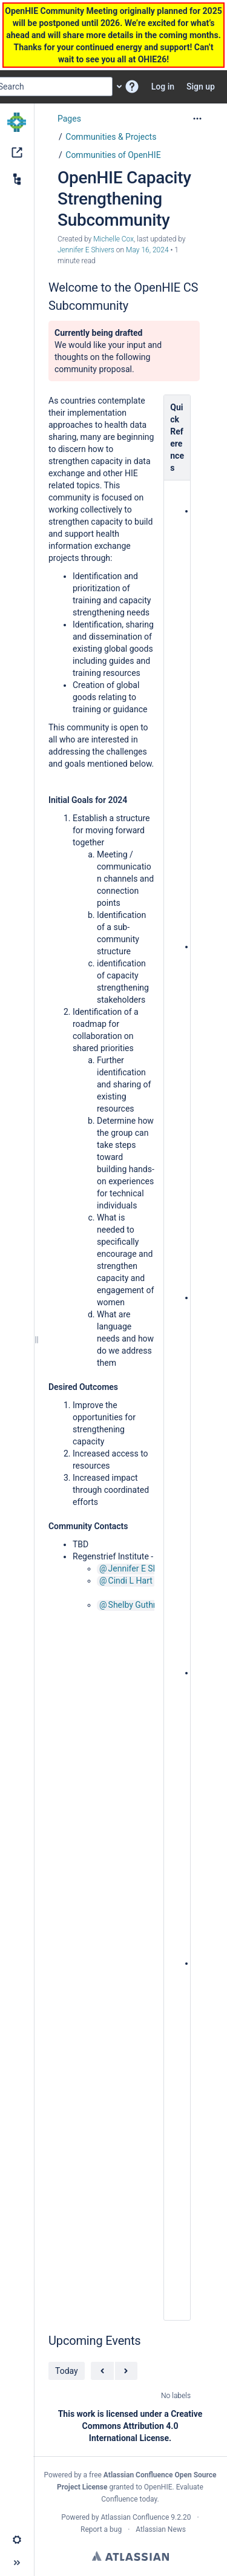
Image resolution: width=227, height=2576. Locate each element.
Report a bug (101, 2529)
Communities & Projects (110, 137)
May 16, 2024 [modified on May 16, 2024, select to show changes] (147, 250)
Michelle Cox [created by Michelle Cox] (113, 239)
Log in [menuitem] (162, 86)
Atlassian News (161, 2529)
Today (66, 2371)
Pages (69, 118)
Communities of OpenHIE (112, 155)
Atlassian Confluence (134, 2517)
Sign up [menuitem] (200, 86)
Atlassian (130, 2556)
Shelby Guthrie (135, 1605)
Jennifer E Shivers (143, 1568)
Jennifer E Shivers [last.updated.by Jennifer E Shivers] (86, 250)
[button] (132, 86)
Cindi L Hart (130, 1580)
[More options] (197, 119)
